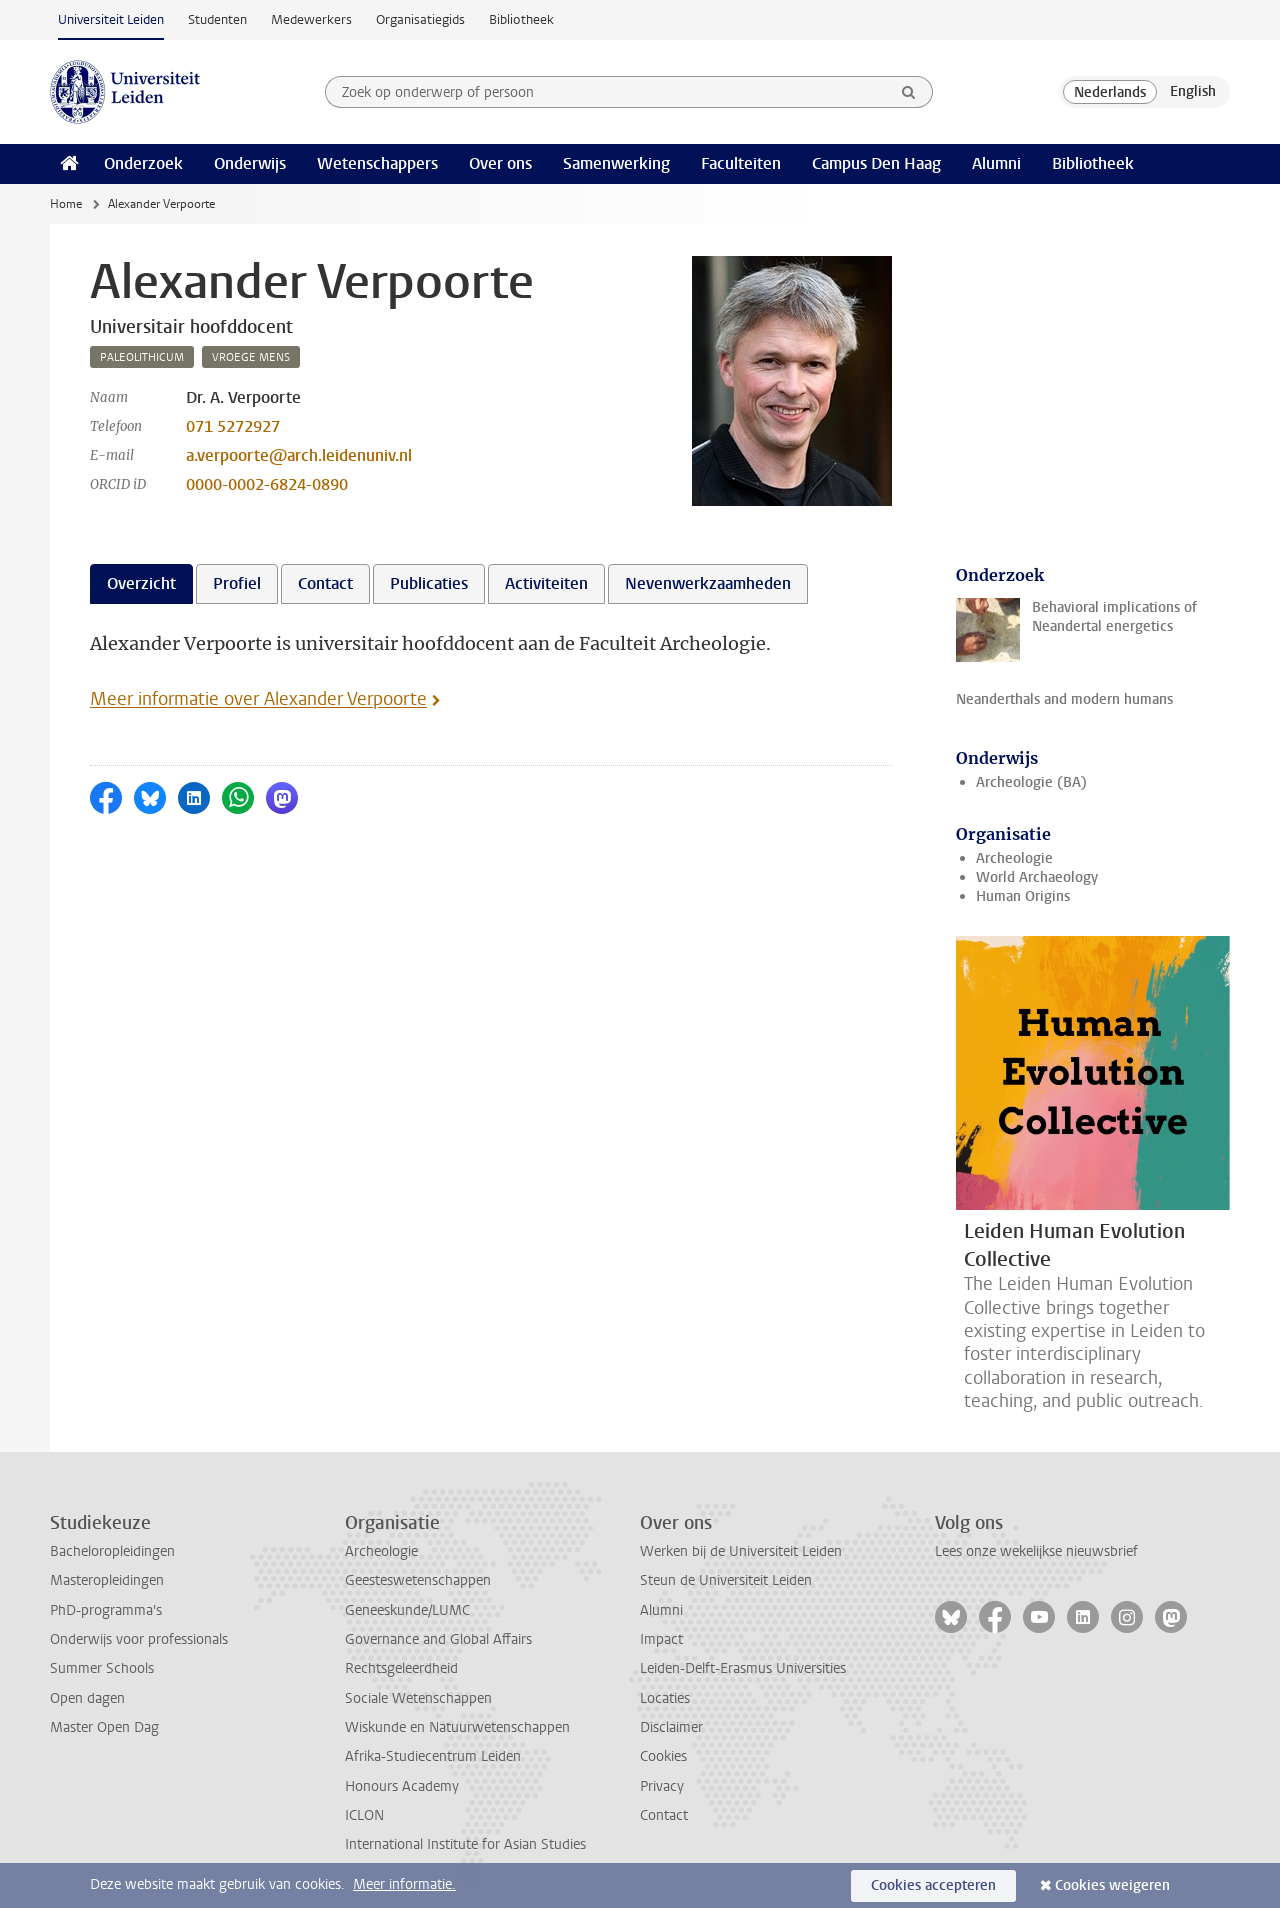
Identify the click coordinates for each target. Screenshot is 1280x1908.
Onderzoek (143, 163)
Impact (661, 1639)
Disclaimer (671, 1727)
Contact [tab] (325, 583)
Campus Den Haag (876, 163)
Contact (664, 1815)
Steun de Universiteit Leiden (726, 1580)
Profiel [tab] (237, 583)
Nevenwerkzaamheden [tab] (708, 583)
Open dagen (87, 1698)
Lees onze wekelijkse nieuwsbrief (1036, 1551)
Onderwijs (250, 163)
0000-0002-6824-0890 (267, 484)
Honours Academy (402, 1786)
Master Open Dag (104, 1727)
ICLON (364, 1815)
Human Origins (1023, 896)
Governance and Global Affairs (438, 1639)
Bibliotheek (521, 19)
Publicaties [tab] (429, 583)
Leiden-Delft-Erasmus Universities (743, 1668)
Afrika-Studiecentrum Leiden (433, 1756)
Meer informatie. (404, 1884)
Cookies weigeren (1112, 1885)
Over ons (500, 163)
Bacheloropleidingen (112, 1551)
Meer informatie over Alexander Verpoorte (258, 699)
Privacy (662, 1786)
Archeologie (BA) (1031, 782)
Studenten (217, 19)
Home (66, 204)
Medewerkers (311, 19)
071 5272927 (233, 426)
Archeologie (1014, 858)
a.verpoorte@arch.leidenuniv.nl (299, 455)
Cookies (663, 1756)
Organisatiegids (420, 19)
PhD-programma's (106, 1610)
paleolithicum (142, 357)
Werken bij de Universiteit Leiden (741, 1551)
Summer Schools (102, 1668)
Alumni (996, 163)
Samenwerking (616, 163)
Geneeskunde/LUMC (407, 1610)
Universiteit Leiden (111, 19)
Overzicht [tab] (141, 583)
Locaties (665, 1698)
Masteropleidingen (107, 1580)
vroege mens (251, 357)
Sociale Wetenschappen (418, 1698)
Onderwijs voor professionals (139, 1639)
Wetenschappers (377, 163)
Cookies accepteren (933, 1885)
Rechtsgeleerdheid (401, 1668)
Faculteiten (741, 163)
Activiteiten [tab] (546, 583)
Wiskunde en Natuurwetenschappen (457, 1727)
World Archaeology (1037, 877)
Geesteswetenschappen (418, 1580)
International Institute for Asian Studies (465, 1844)
